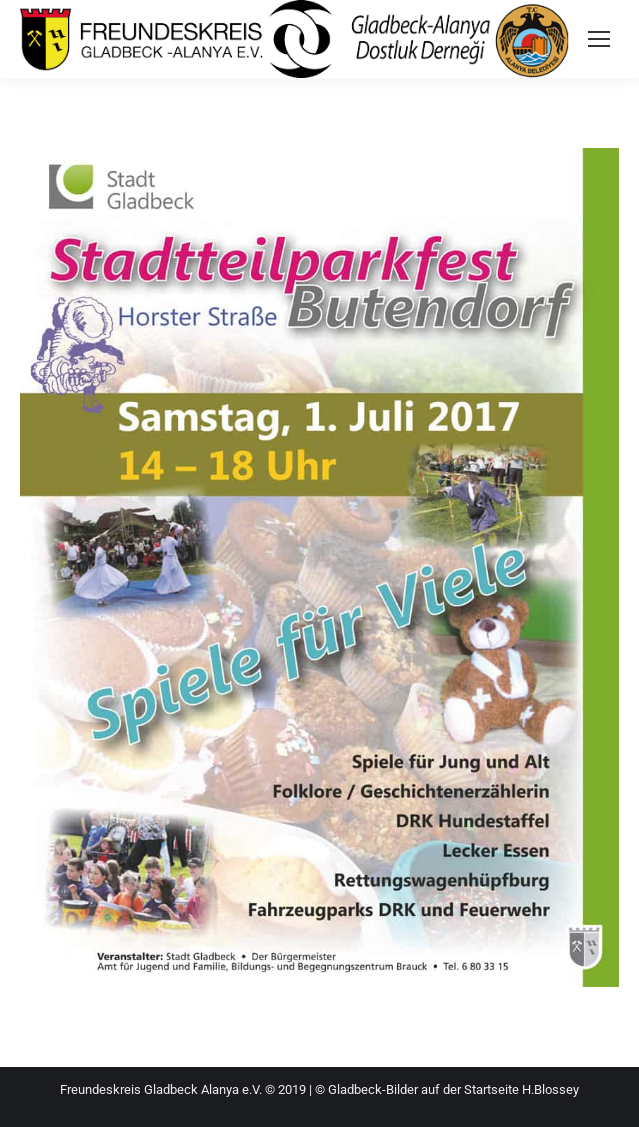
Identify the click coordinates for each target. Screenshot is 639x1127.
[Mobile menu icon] (599, 39)
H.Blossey (550, 1089)
